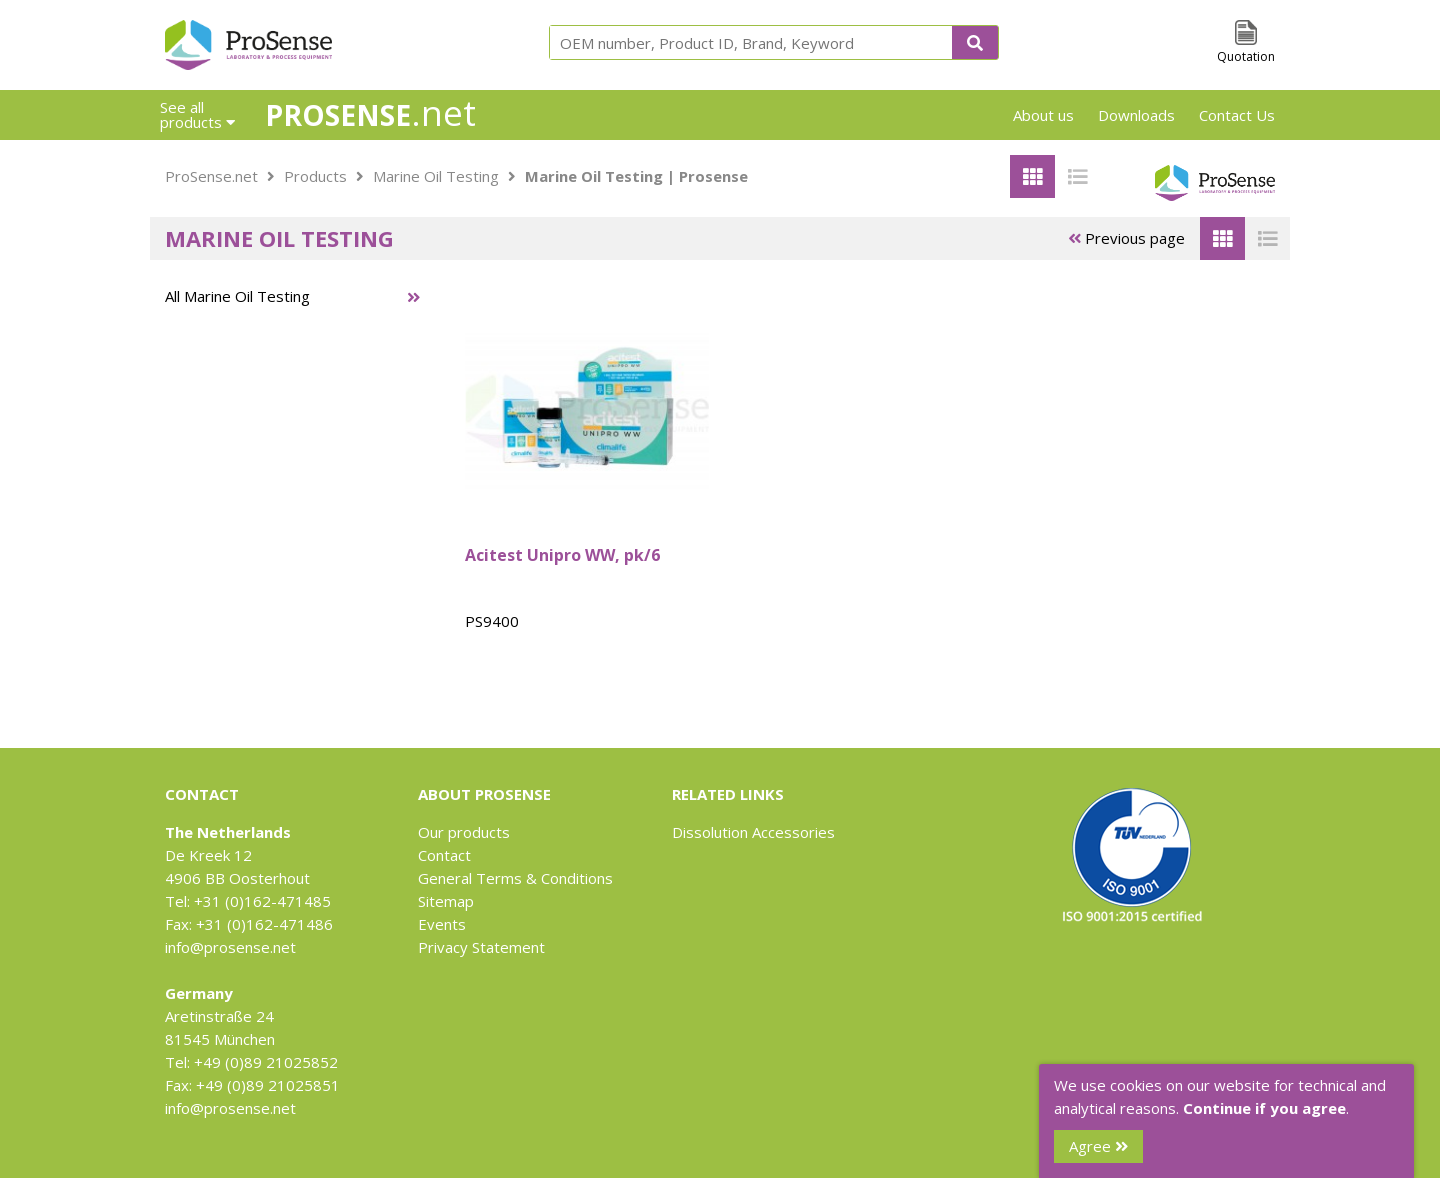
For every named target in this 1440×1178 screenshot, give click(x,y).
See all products (197, 114)
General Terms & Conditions (515, 878)
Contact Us (1237, 115)
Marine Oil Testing (436, 176)
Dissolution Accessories (753, 832)
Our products (464, 832)
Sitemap (446, 901)
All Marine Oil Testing (237, 296)
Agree (1098, 1146)
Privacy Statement (481, 947)
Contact (444, 855)
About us (1043, 115)
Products (315, 176)
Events (442, 924)
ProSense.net (211, 176)
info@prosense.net (230, 947)
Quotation (1246, 56)
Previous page (1126, 238)
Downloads (1136, 115)
